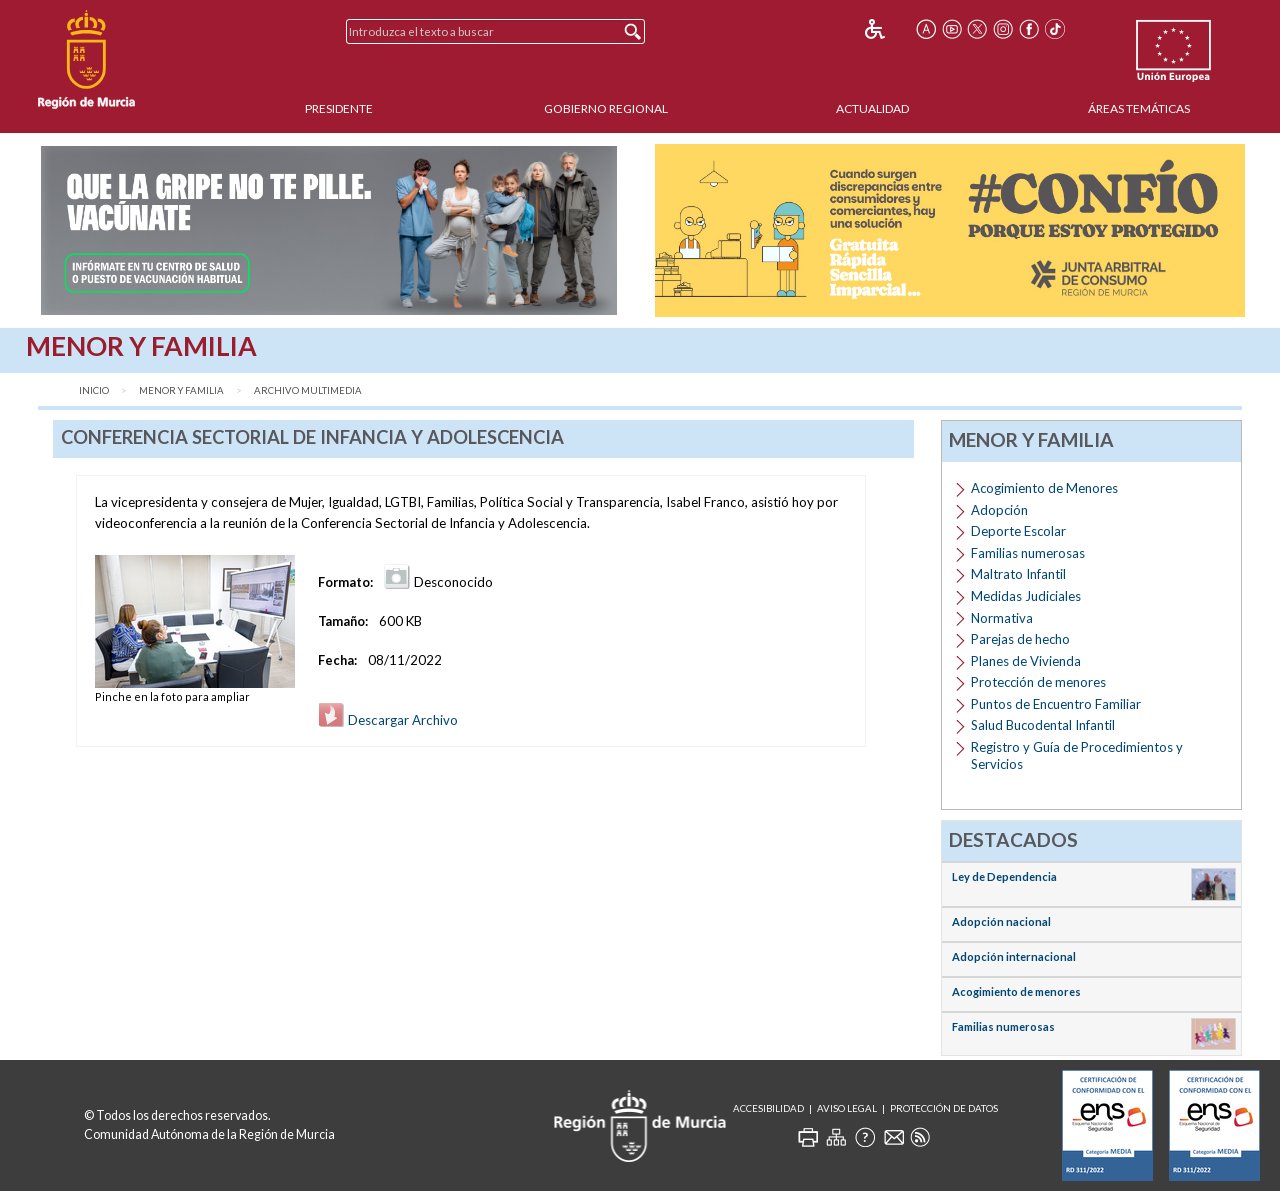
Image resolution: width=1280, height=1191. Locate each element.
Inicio (94, 390)
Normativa (1002, 618)
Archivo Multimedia (308, 390)
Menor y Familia (181, 390)
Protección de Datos (944, 1108)
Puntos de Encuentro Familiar (1056, 704)
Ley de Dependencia (1004, 876)
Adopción (999, 510)
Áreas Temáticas (1139, 108)
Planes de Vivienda (1026, 661)
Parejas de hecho (1020, 639)
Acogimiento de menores (1016, 991)
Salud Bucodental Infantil (1043, 725)
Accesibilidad (768, 1108)
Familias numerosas (1028, 553)
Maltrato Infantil (1018, 574)
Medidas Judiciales (1026, 596)
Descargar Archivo (388, 720)
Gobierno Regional (606, 108)
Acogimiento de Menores (1044, 488)
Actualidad (872, 108)
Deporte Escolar (1018, 531)
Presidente (339, 108)
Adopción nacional (1001, 921)
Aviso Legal (847, 1108)
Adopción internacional (1014, 956)
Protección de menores (1038, 682)
